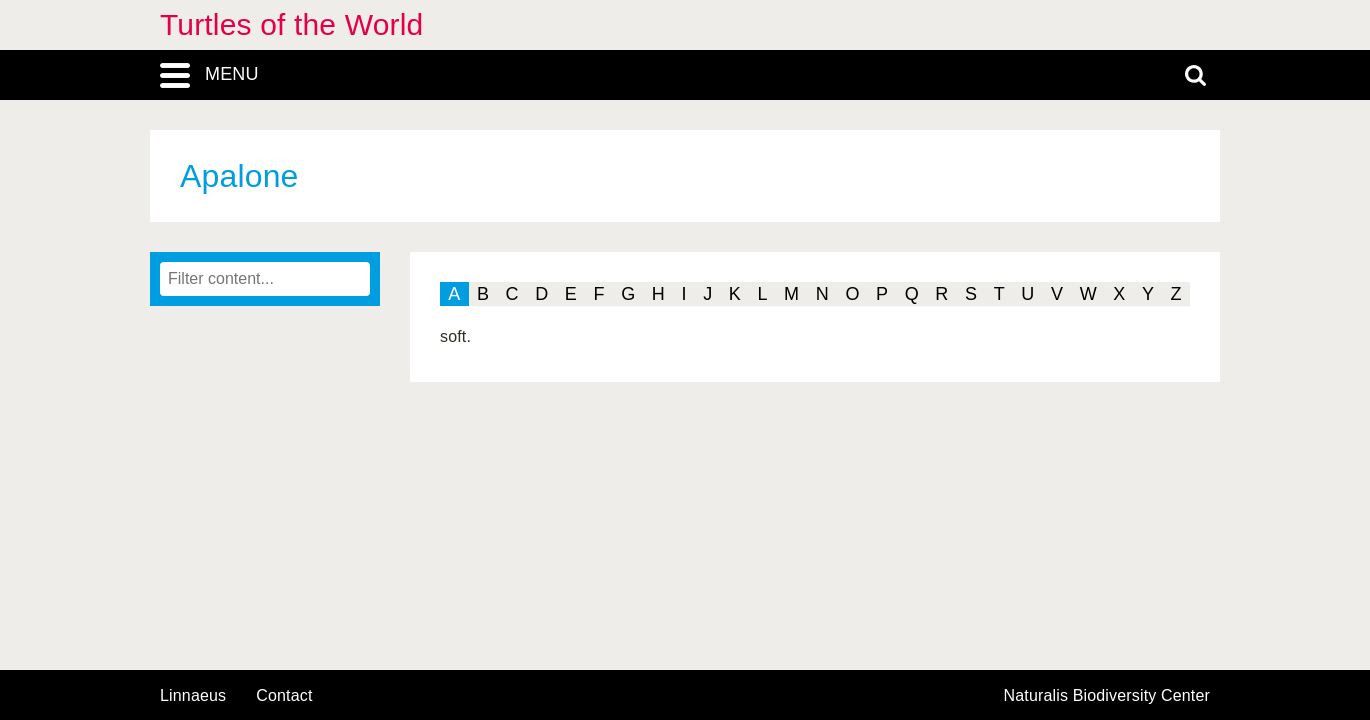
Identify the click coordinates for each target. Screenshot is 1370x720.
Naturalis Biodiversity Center (1107, 696)
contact (284, 695)
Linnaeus (193, 696)
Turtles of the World (291, 24)
